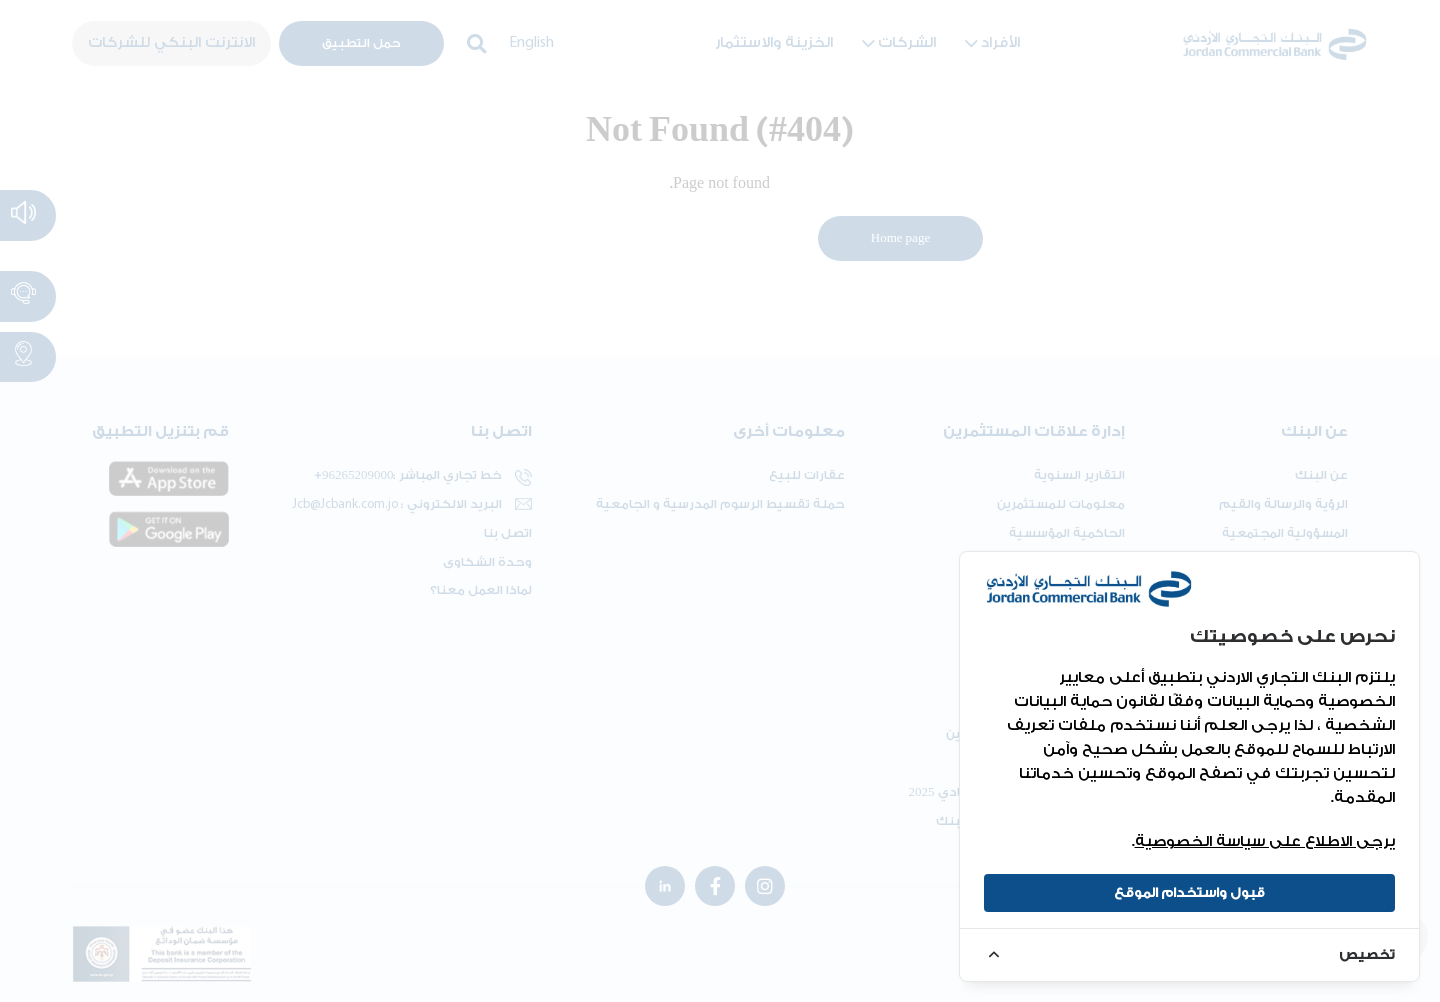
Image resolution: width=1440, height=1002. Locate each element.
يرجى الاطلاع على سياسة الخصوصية (1265, 841)
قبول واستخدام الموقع (1189, 892)
